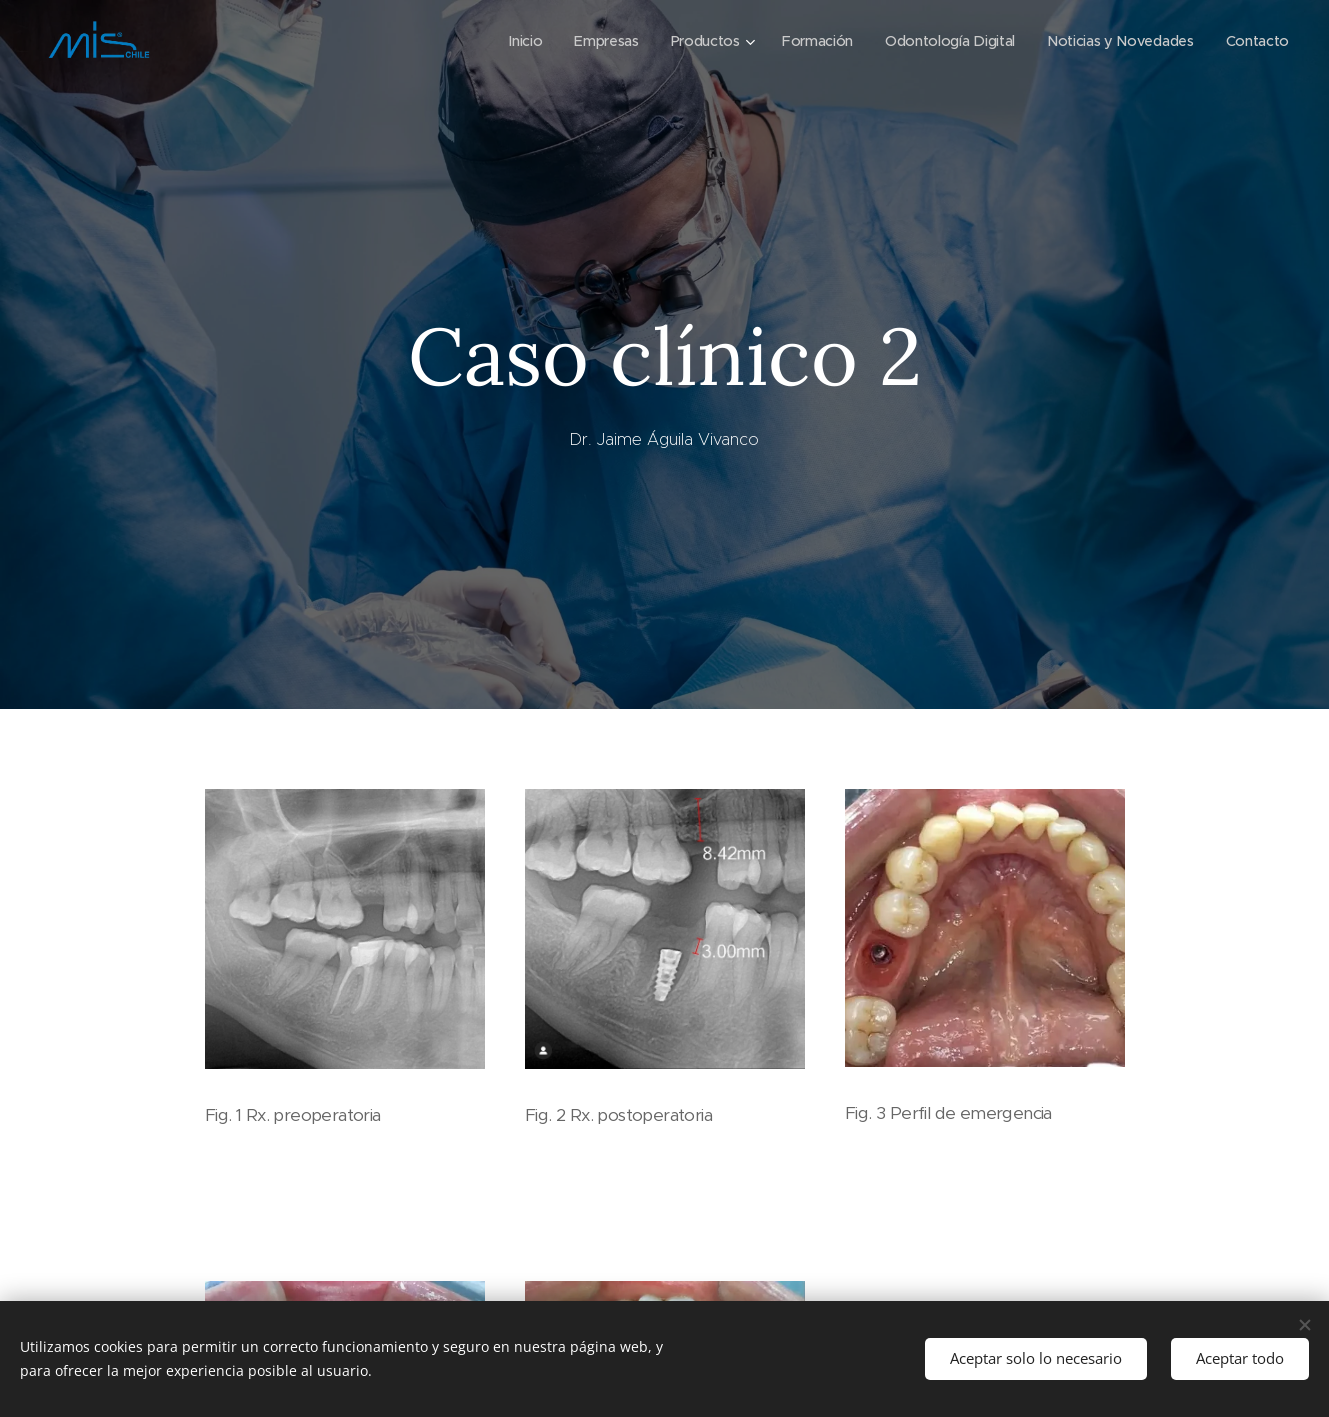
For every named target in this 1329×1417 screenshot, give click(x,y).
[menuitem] (507, 41)
